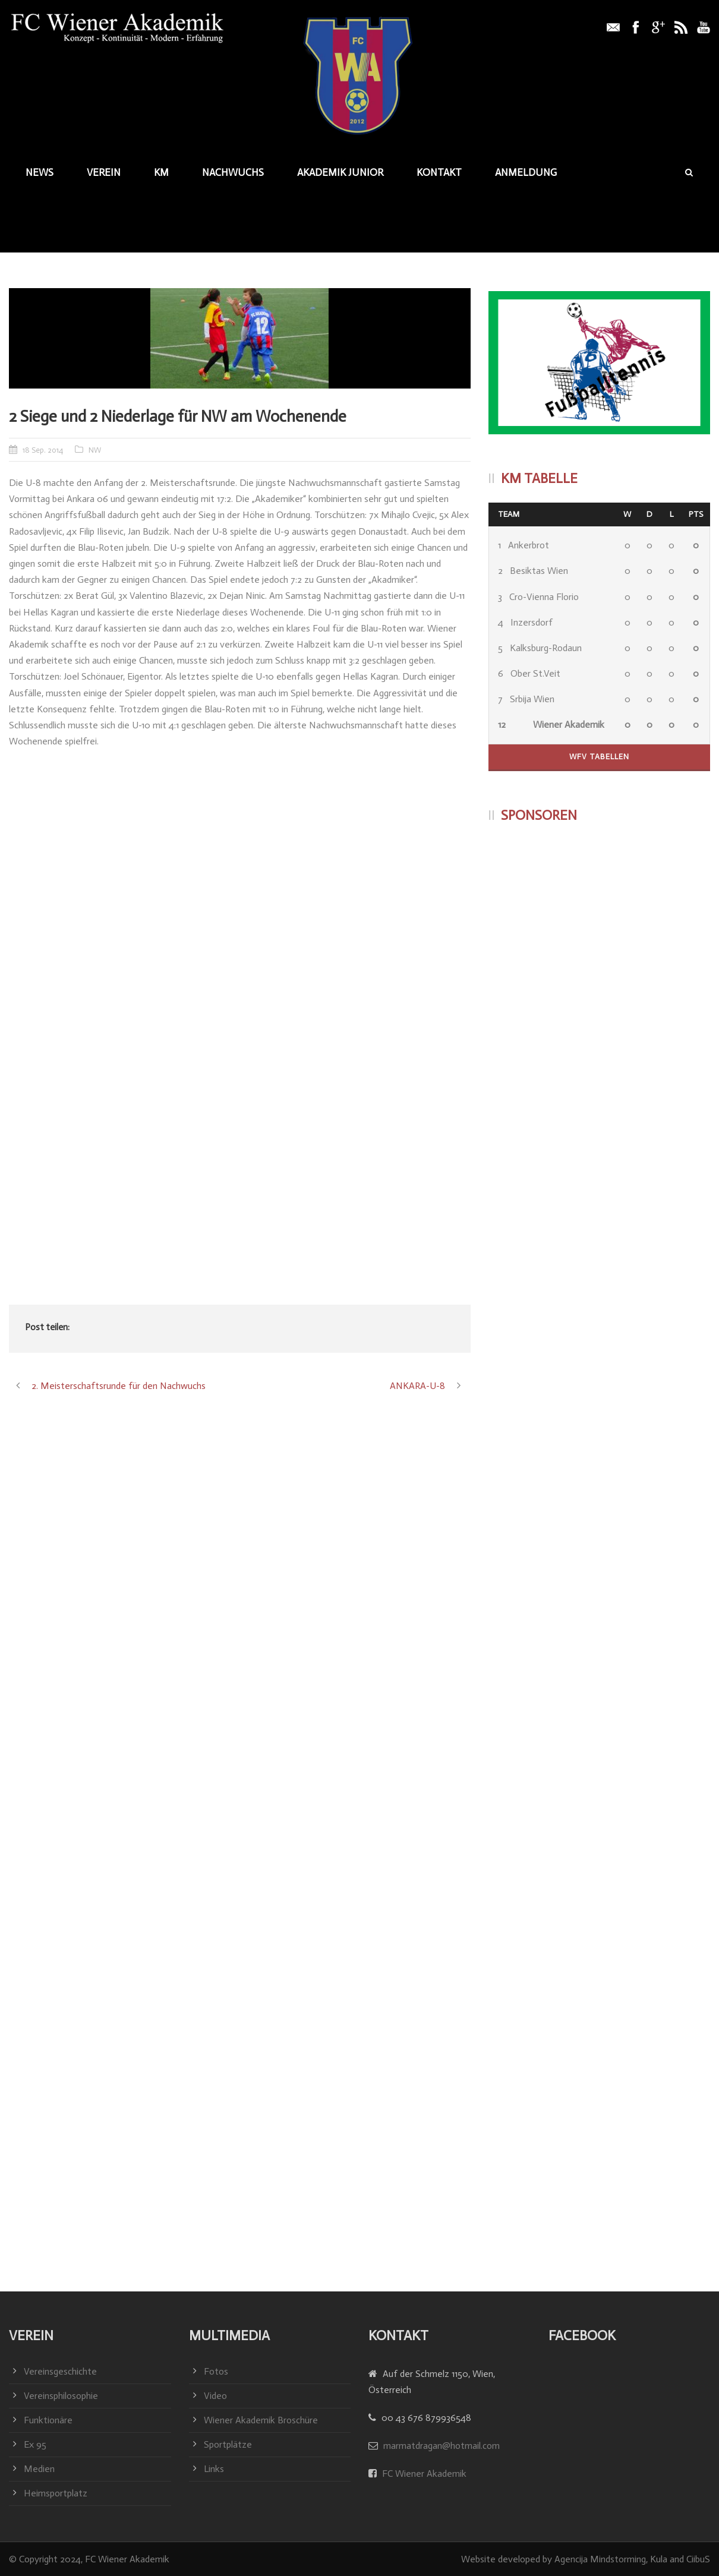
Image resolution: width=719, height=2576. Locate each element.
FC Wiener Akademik (423, 2473)
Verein (104, 172)
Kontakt (439, 172)
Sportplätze (228, 2444)
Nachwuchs (233, 172)
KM (161, 172)
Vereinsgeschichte (60, 2371)
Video (215, 2395)
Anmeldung (526, 172)
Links (214, 2468)
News (39, 172)
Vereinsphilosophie (61, 2395)
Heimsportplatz (55, 2493)
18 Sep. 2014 (43, 450)
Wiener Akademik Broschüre (261, 2420)
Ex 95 (35, 2444)
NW (95, 450)
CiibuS (698, 2559)
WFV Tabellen (599, 756)
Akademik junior (340, 172)
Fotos (216, 2371)
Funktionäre (48, 2420)
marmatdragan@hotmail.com (441, 2445)
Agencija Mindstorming (600, 2559)
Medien (39, 2468)
